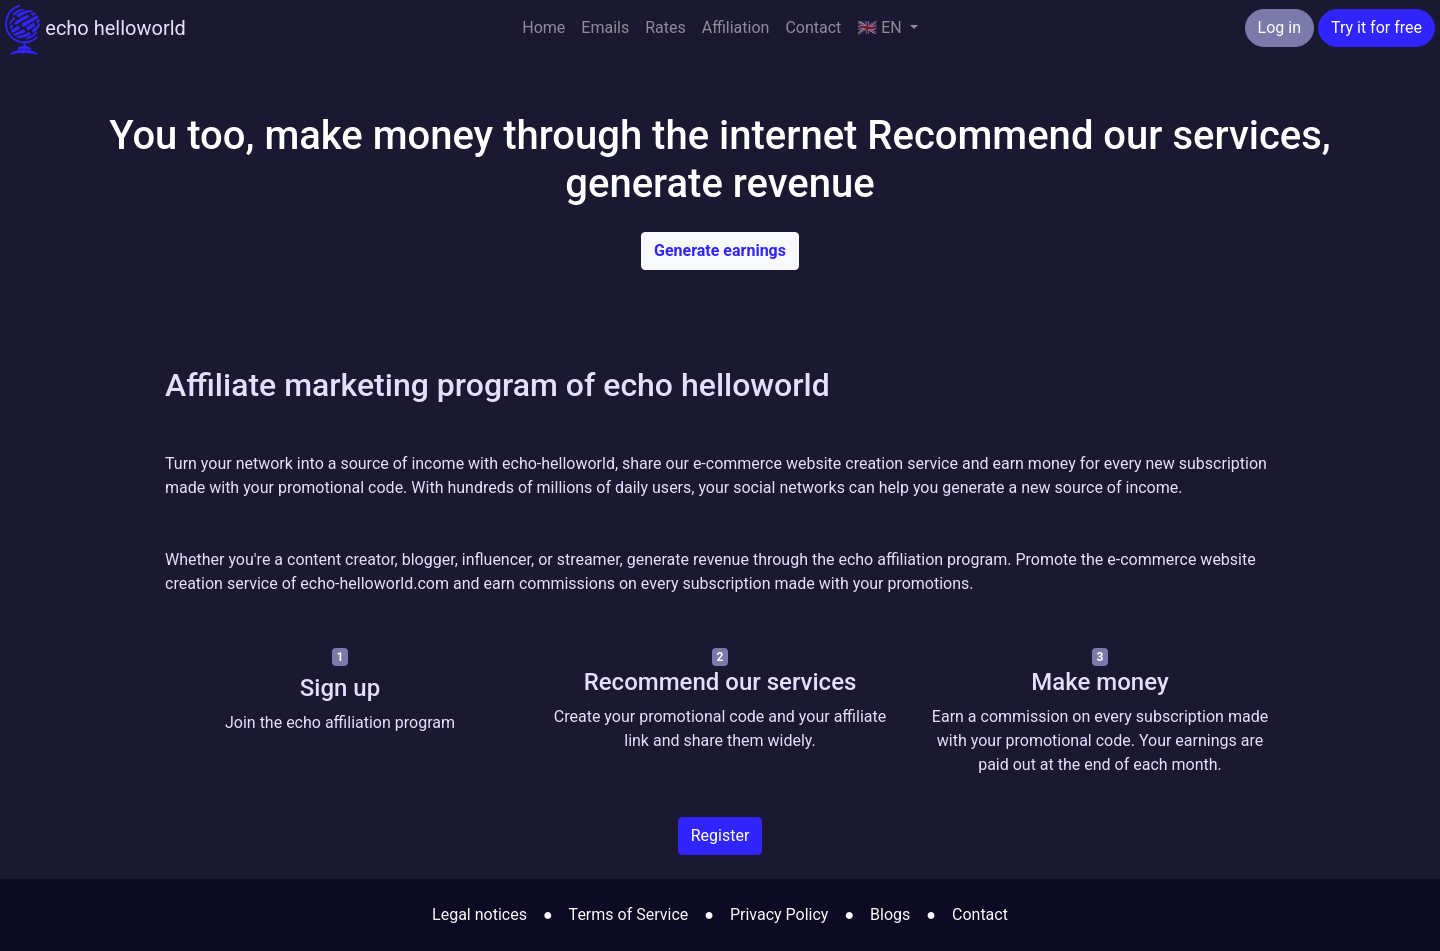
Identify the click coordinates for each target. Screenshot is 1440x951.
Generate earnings (720, 250)
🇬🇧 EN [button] (881, 27)
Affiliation (736, 27)
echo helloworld (95, 30)
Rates (665, 27)
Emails (605, 27)
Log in (1279, 27)
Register (720, 835)
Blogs (890, 914)
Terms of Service (629, 914)
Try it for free (1376, 27)
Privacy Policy (779, 914)
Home (543, 27)
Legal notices (479, 914)
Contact (813, 27)
